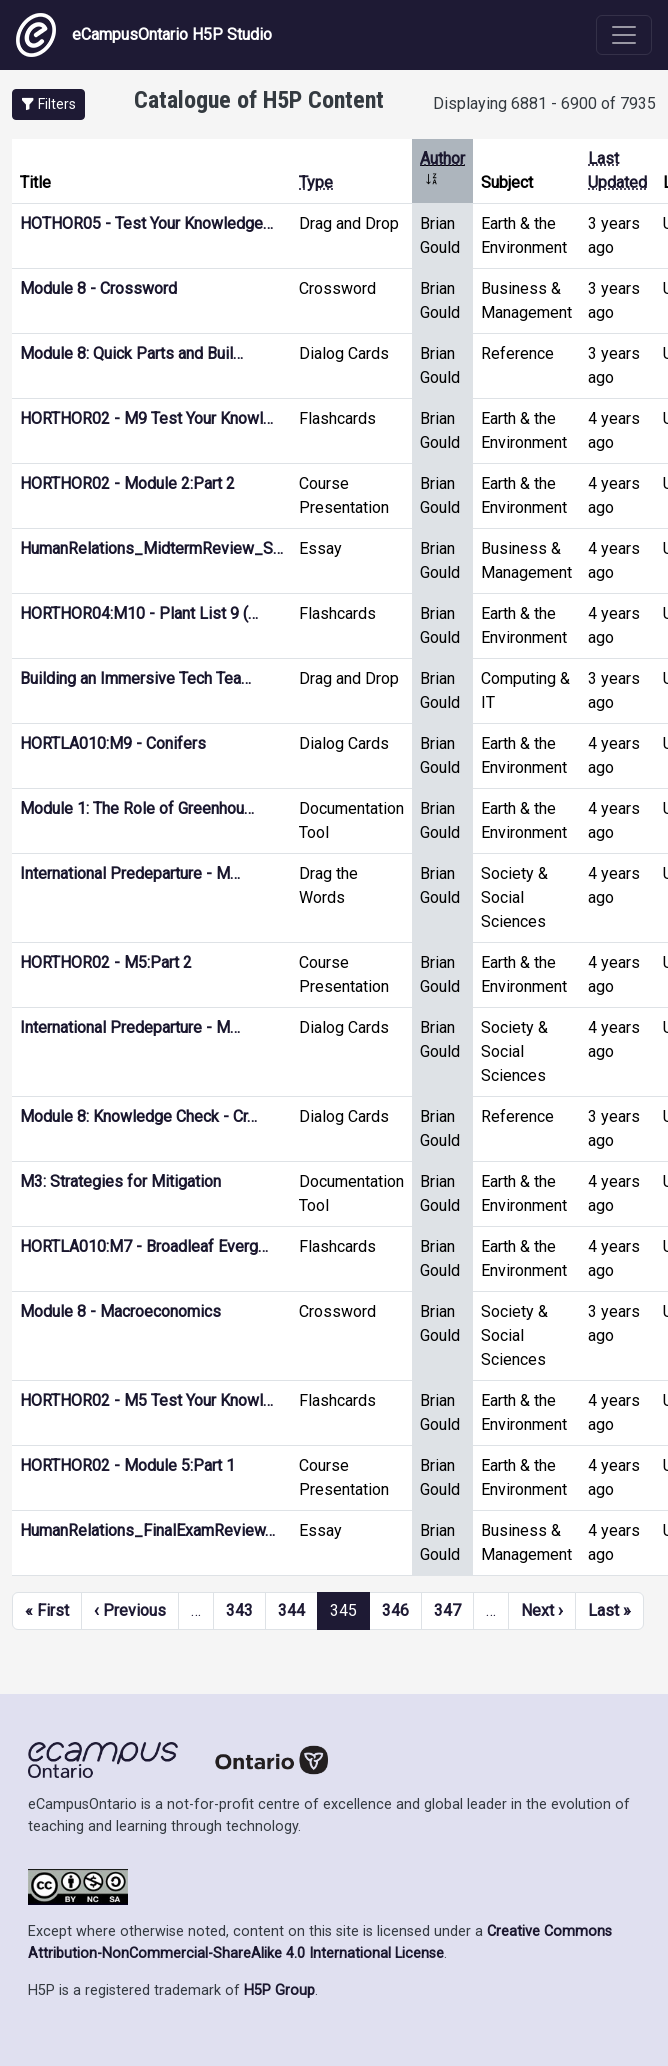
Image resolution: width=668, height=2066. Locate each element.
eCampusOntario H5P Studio (144, 35)
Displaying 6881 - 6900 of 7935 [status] (544, 103)
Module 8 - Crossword (98, 288)
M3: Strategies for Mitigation (120, 1181)
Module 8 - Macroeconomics (120, 1311)
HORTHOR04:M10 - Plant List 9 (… (139, 613)
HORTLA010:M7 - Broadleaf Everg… (144, 1246)
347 (447, 1610)
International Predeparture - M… (130, 873)
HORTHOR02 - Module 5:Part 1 (127, 1465)
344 (291, 1610)
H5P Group (279, 1990)
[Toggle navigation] (624, 35)
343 (239, 1610)
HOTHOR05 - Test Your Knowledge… (146, 223)
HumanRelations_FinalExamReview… (147, 1530)
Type (316, 182)
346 (395, 1610)
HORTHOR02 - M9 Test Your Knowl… (146, 418)
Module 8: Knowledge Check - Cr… (138, 1116)
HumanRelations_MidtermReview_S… (151, 548)
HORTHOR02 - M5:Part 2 (106, 962)
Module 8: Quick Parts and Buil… (131, 353)
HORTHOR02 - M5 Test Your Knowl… (146, 1400)
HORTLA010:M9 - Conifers (113, 743)
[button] (48, 104)
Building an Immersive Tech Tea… (135, 678)
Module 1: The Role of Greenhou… (137, 808)
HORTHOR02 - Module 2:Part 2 (127, 483)
